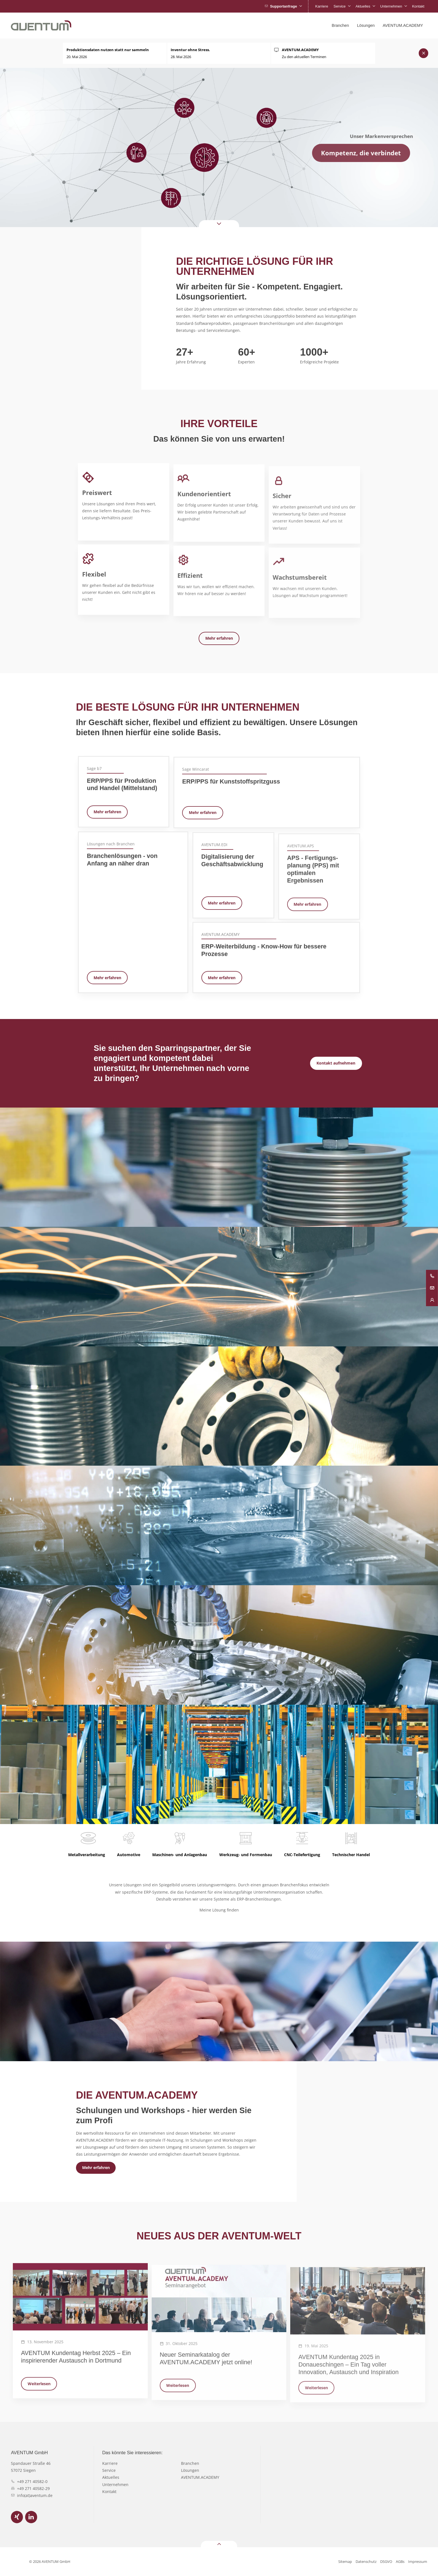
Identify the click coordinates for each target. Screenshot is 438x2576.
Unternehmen (115, 2484)
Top (211, 2544)
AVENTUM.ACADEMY (200, 2477)
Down (210, 224)
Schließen (424, 53)
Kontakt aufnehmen (335, 1063)
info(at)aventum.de (35, 2495)
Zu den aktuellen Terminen (304, 53)
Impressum (417, 2561)
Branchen (190, 2463)
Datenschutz (366, 2561)
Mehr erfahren (219, 638)
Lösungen (190, 2470)
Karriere (110, 2463)
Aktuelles (110, 2477)
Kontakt (109, 2491)
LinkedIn (31, 2517)
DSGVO (386, 2561)
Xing (17, 2517)
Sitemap (345, 2561)
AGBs (400, 2561)
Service (109, 2470)
